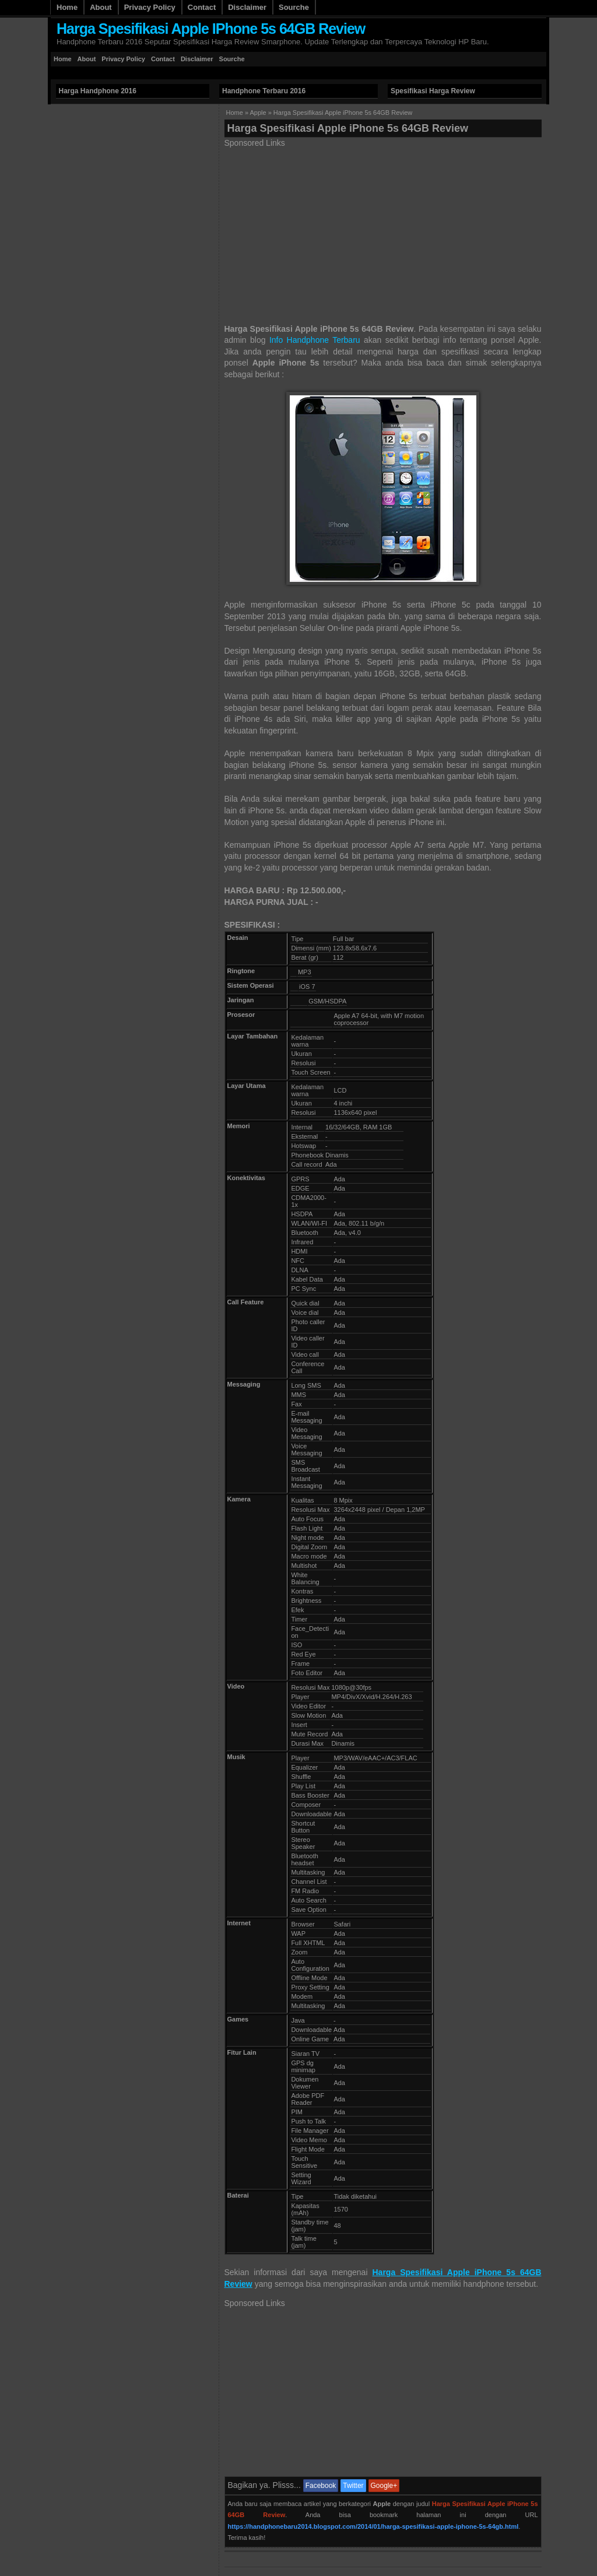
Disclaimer (247, 7)
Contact (202, 7)
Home (67, 7)
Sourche (294, 7)
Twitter (353, 2486)
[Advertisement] (263, 72)
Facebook (320, 2486)
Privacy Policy (149, 7)
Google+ (384, 2486)
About (101, 7)
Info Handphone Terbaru (314, 340)
